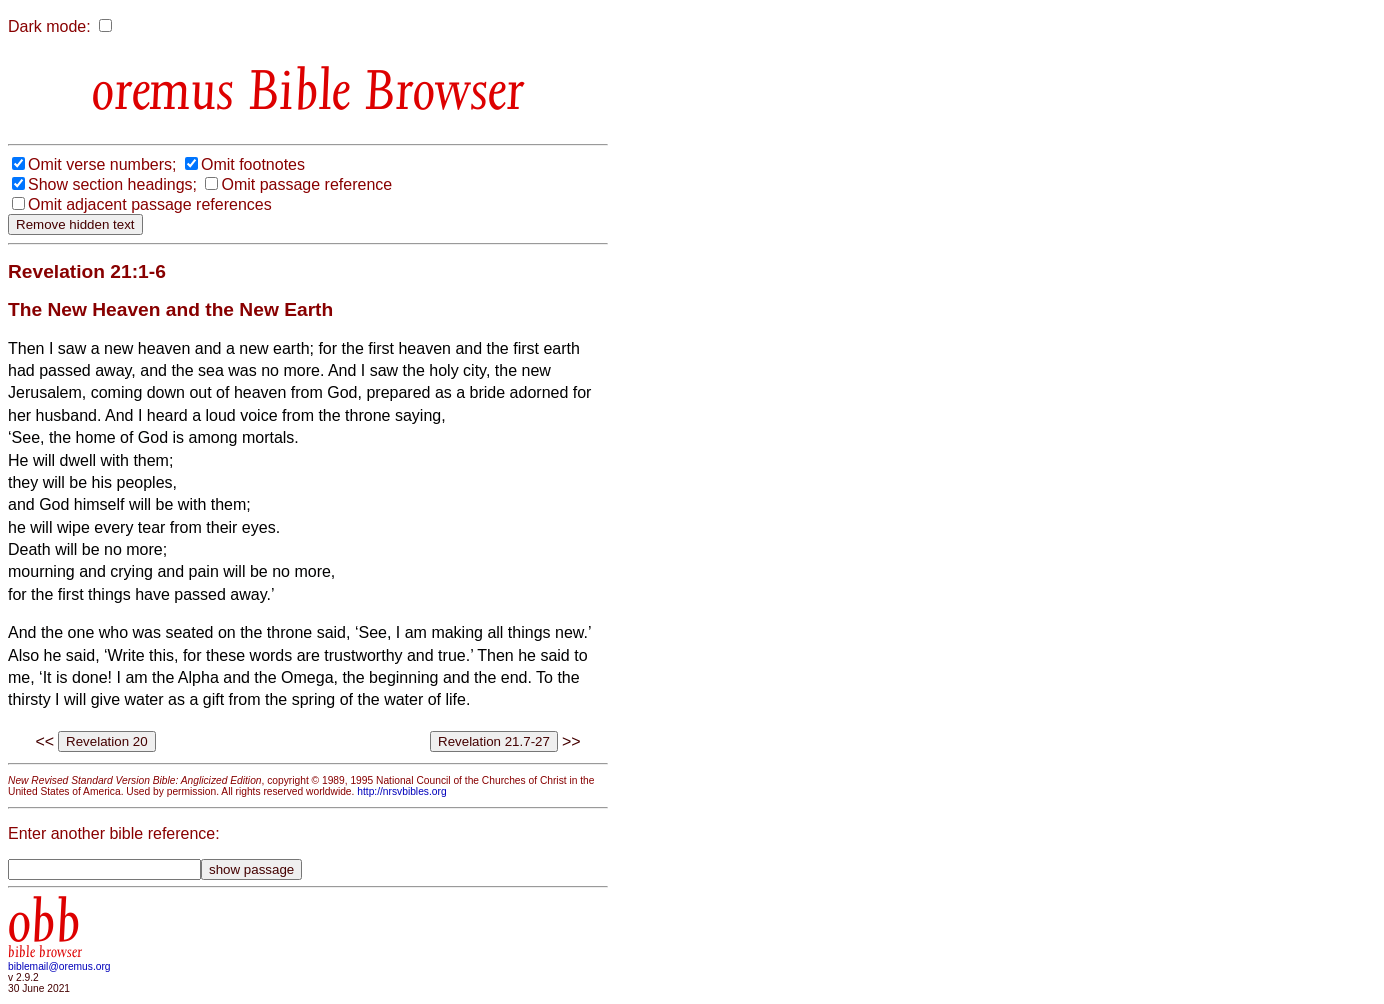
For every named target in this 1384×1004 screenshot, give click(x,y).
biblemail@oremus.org (59, 966)
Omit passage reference (306, 184)
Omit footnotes (253, 164)
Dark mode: (49, 26)
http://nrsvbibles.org (401, 791)
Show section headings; (112, 184)
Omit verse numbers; (102, 164)
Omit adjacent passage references (150, 204)
